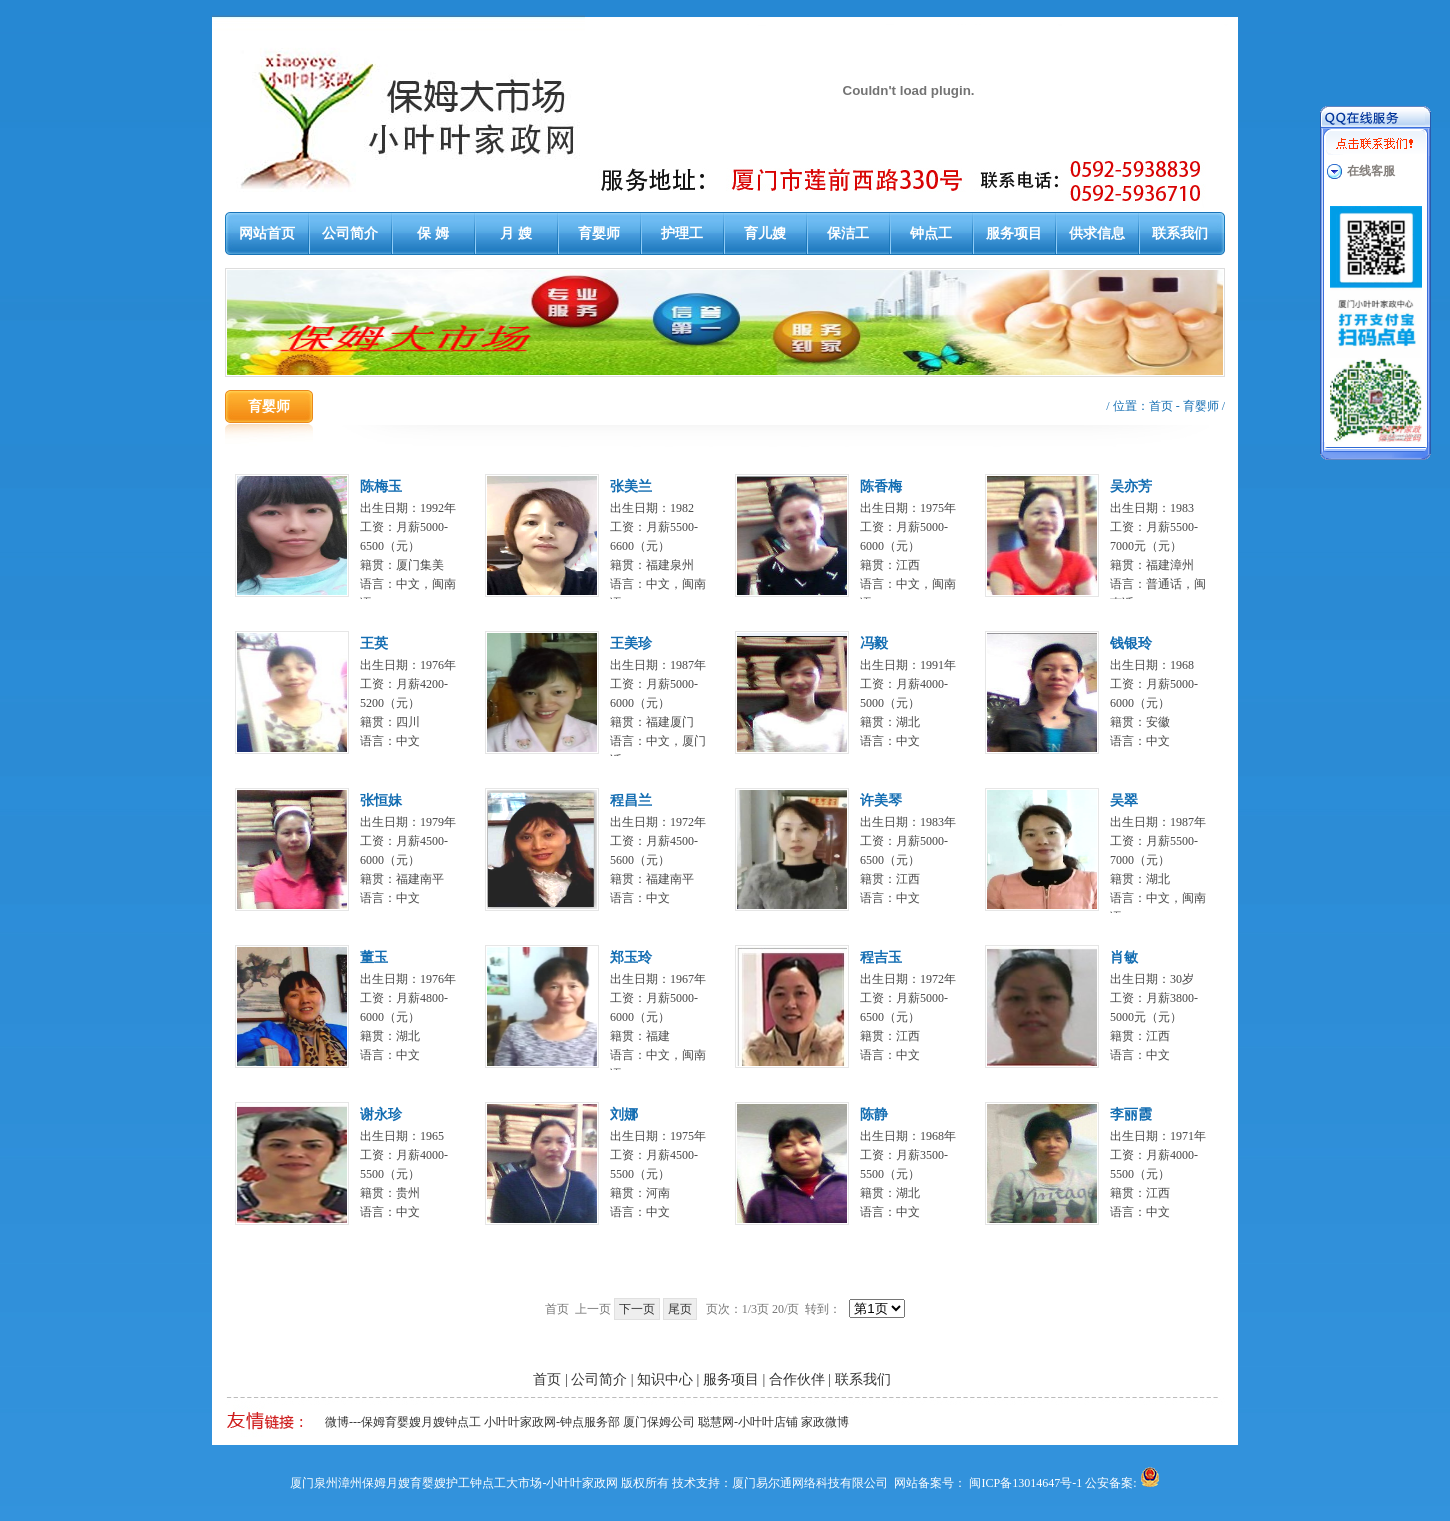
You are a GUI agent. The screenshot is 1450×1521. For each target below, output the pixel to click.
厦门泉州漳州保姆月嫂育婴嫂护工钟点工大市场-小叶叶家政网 (454, 1483)
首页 (1161, 406)
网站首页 (267, 233)
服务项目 (1014, 233)
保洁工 (848, 233)
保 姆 (433, 233)
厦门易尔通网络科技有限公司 (810, 1483)
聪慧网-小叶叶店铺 (748, 1422)
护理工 (682, 233)
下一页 (637, 1309)
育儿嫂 (765, 233)
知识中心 (665, 1379)
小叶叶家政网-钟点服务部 (552, 1422)
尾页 (680, 1309)
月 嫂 (516, 233)
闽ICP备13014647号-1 (1025, 1483)
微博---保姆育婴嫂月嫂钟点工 (403, 1422)
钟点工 (931, 233)
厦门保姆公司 (659, 1422)
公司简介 (350, 233)
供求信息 (1097, 233)
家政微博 (825, 1422)
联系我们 (1180, 233)
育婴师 (599, 233)
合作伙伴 (797, 1379)
